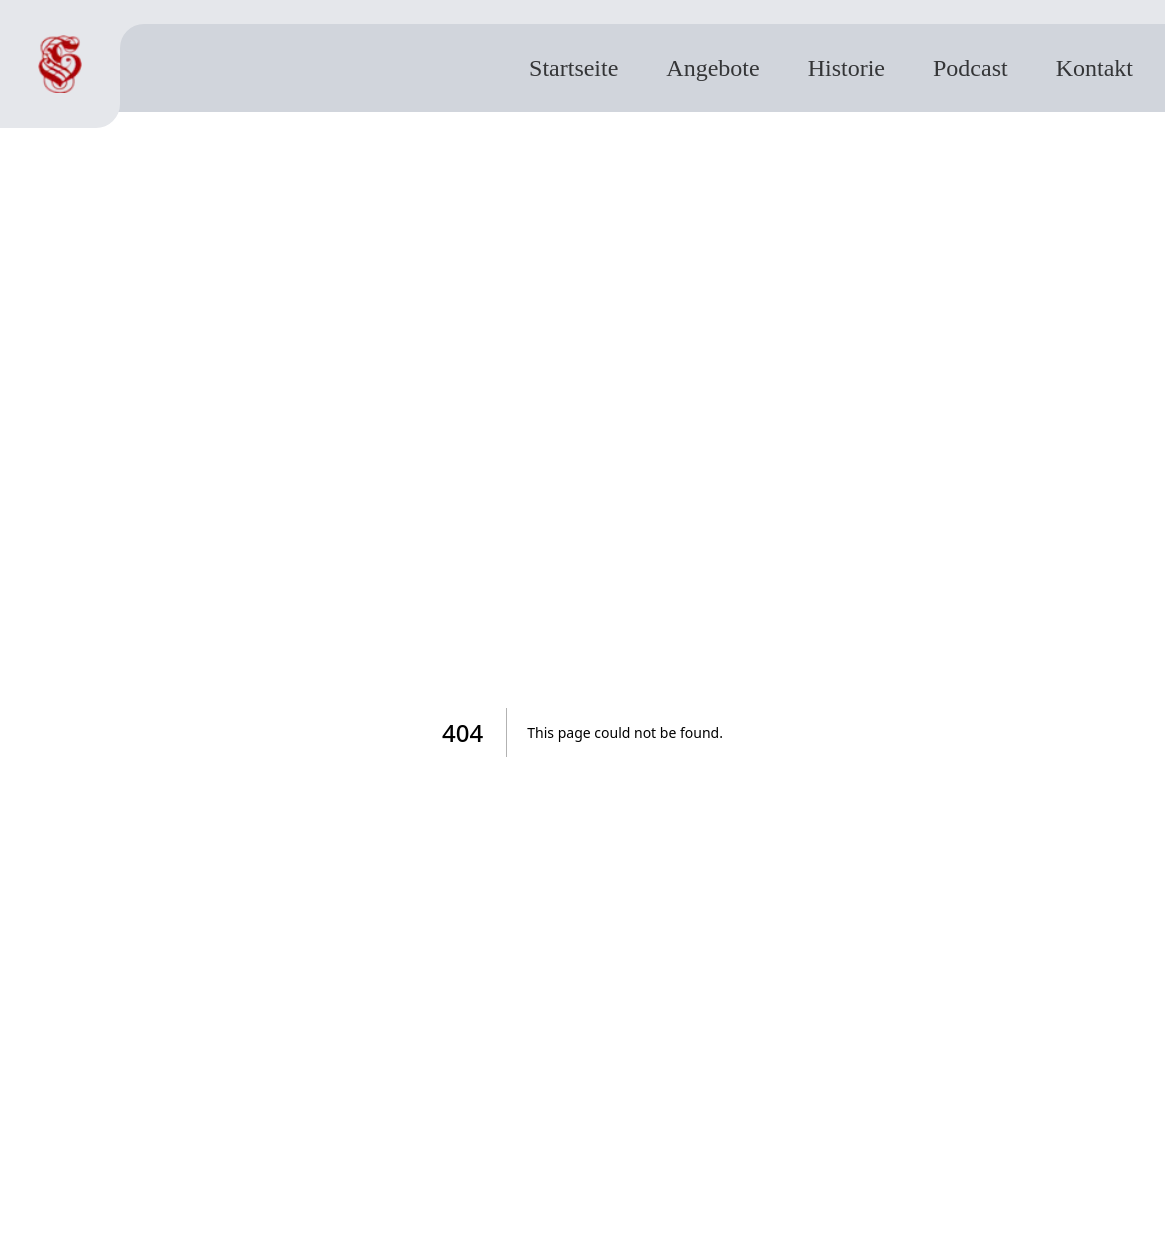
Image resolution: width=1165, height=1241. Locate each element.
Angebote (712, 68)
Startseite (573, 68)
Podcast (970, 68)
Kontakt (1094, 68)
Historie (846, 68)
